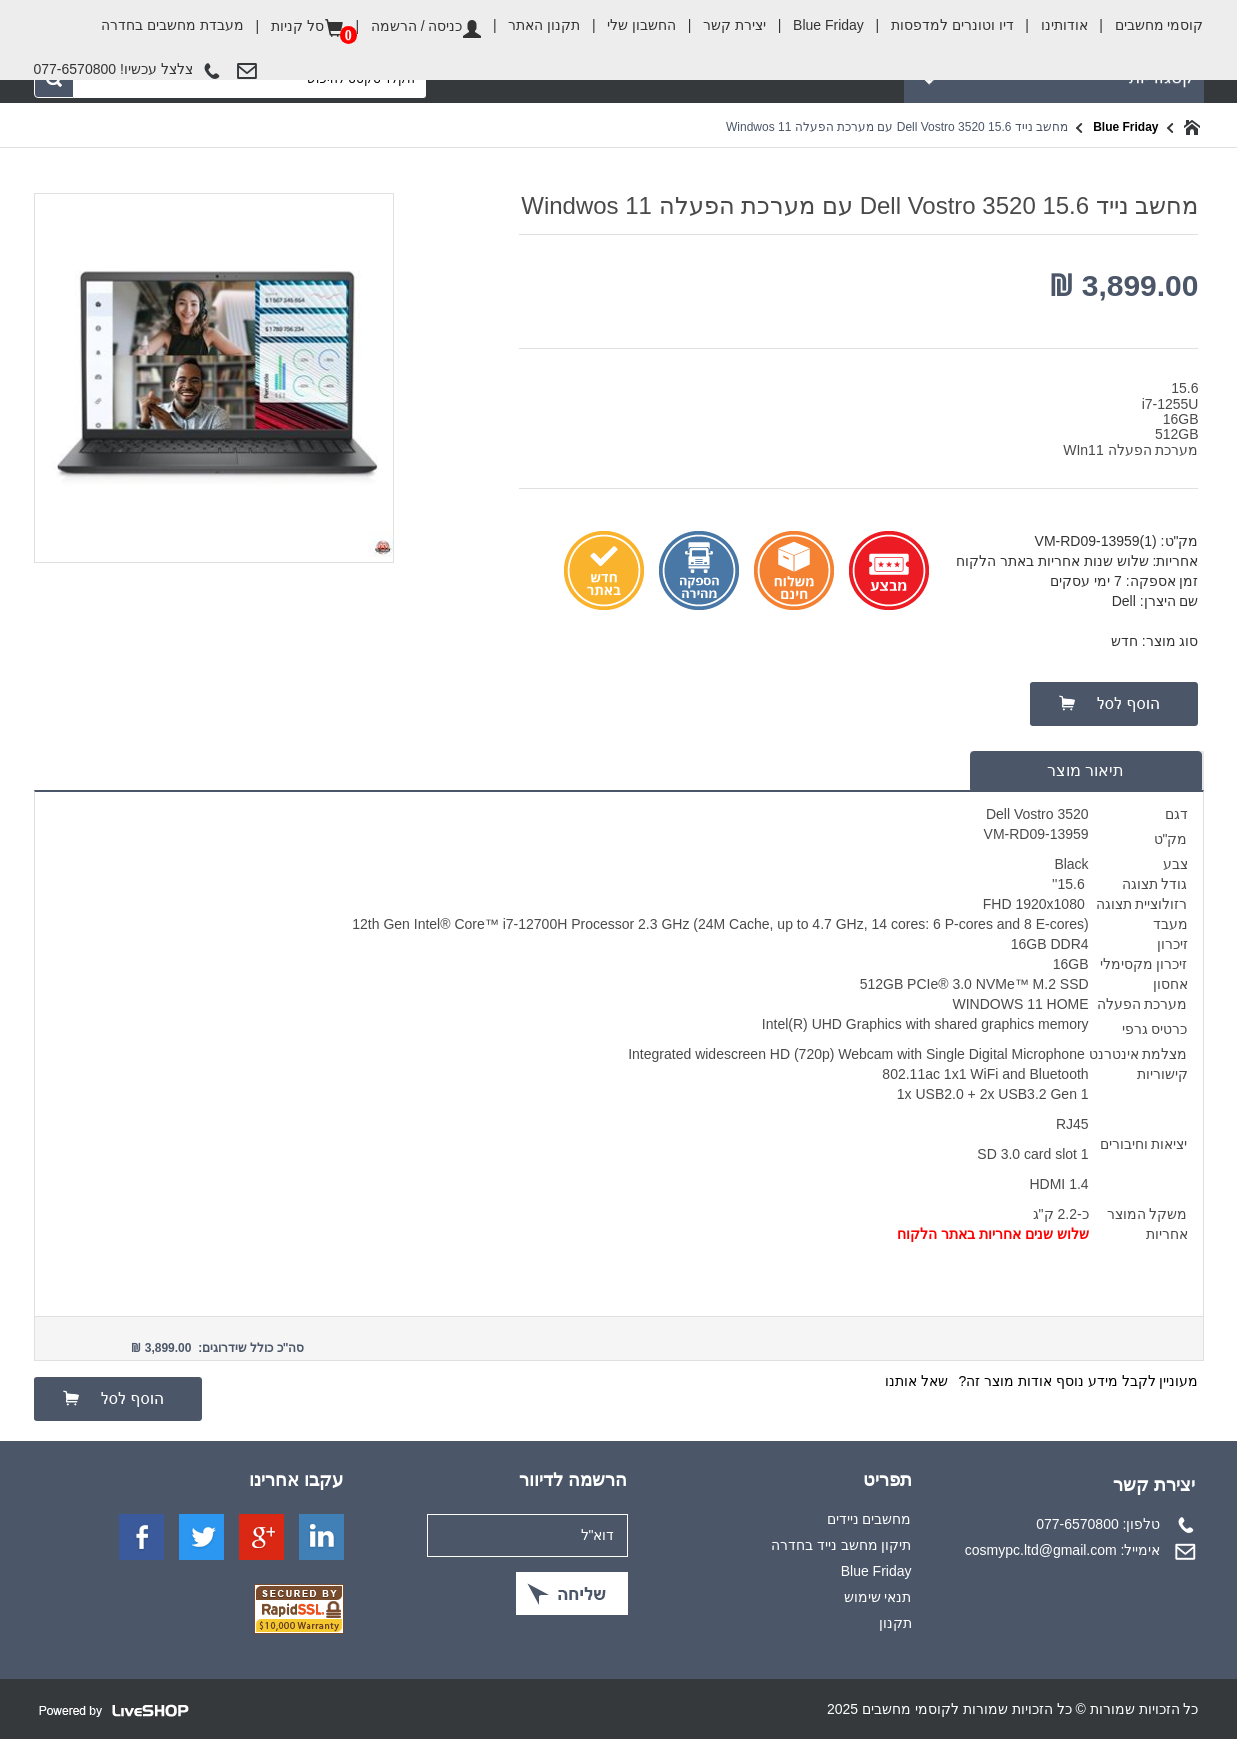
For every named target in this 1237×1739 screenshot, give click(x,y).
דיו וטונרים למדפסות (939, 25)
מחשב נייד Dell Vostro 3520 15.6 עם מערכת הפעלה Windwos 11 (897, 127)
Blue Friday (815, 25)
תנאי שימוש (878, 1597)
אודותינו (1051, 25)
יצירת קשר (721, 25)
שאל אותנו (916, 1381)
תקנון (895, 1623)
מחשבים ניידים (869, 1519)
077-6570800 (1077, 1524)
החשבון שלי (628, 25)
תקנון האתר (530, 25)
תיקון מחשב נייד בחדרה (841, 1545)
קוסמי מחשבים (1146, 19)
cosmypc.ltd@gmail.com (1041, 1550)
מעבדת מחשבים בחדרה (172, 25)
